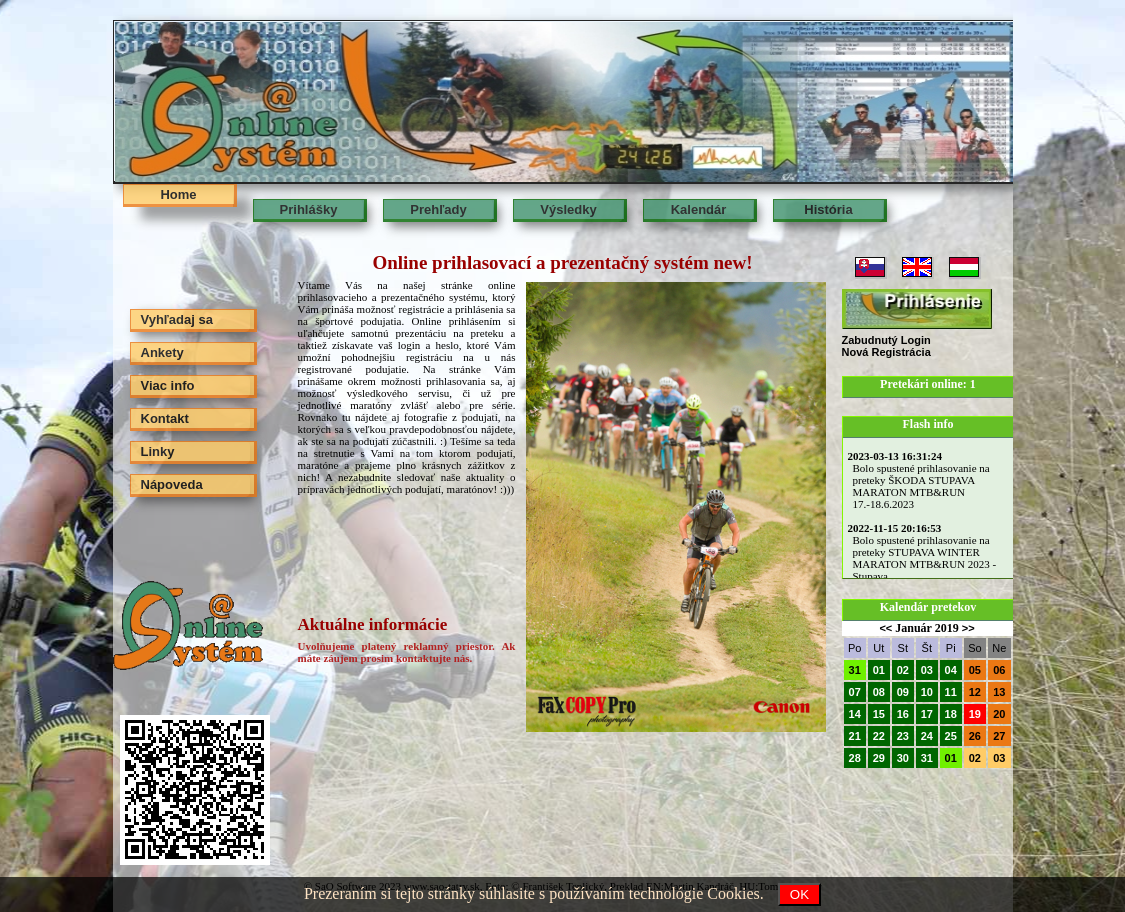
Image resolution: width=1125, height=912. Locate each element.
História (828, 209)
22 (879, 736)
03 (927, 670)
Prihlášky (309, 209)
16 (903, 714)
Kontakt (165, 418)
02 (903, 670)
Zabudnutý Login (886, 340)
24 (927, 736)
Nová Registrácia (886, 352)
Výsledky (568, 209)
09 (903, 692)
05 (975, 670)
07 (855, 692)
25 (951, 736)
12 (975, 692)
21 (855, 736)
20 (999, 714)
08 (879, 692)
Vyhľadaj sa (177, 319)
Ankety (162, 352)
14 (855, 714)
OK (799, 894)
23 (903, 736)
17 (927, 714)
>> (968, 628)
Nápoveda (172, 484)
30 (903, 758)
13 (999, 692)
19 (975, 714)
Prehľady (438, 209)
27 (999, 736)
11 (951, 692)
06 (999, 670)
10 (927, 692)
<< (885, 628)
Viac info (168, 385)
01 (879, 670)
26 (975, 736)
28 (855, 758)
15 (879, 714)
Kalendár (699, 209)
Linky (158, 451)
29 (879, 758)
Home (178, 194)
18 (951, 714)
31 (855, 670)
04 (951, 670)
